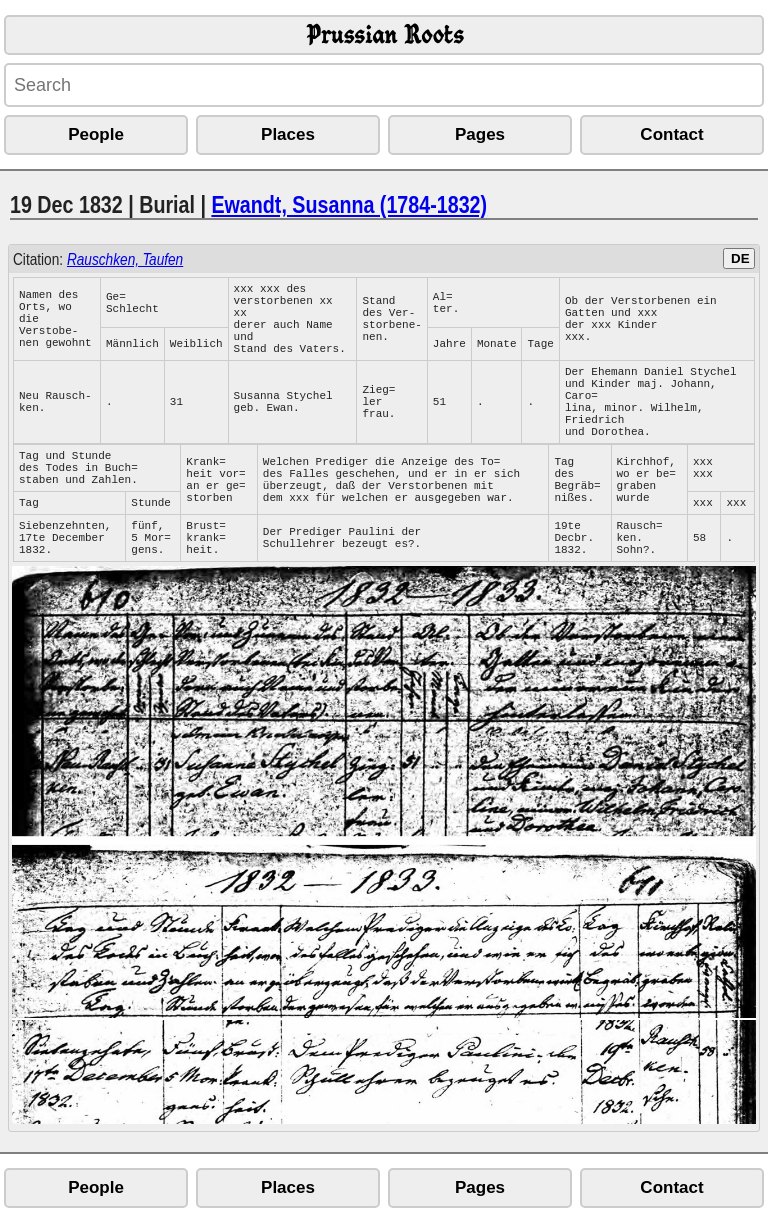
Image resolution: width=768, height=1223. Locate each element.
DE (740, 258)
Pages (480, 134)
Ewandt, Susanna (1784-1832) (349, 204)
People (96, 134)
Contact (671, 134)
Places (288, 134)
